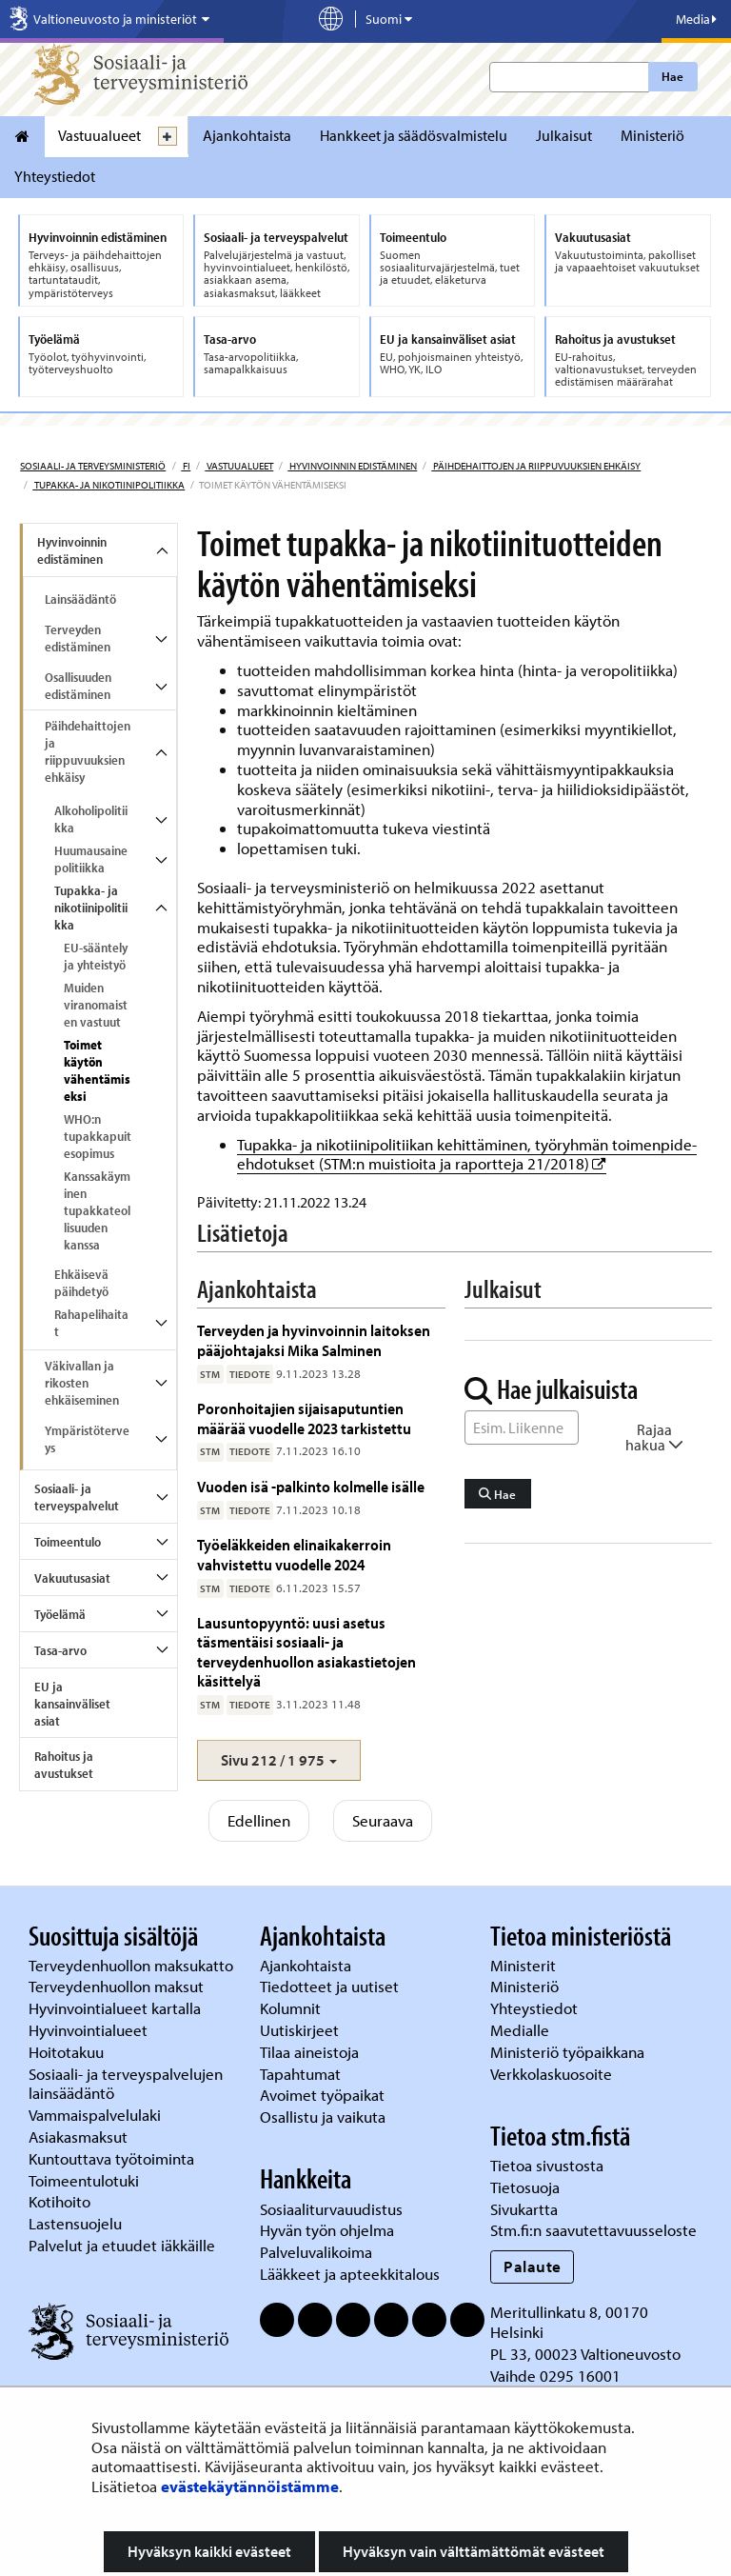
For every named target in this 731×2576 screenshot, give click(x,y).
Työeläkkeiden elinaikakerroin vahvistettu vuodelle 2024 (294, 1553)
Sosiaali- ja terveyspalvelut (76, 1497)
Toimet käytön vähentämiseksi (97, 1070)
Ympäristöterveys (87, 1439)
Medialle (521, 2030)
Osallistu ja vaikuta (322, 2117)
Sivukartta (524, 2209)
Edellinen (258, 1820)
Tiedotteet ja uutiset (331, 1986)
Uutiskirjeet (301, 2030)
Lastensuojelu (77, 2223)
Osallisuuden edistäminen (78, 686)
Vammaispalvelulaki (97, 2115)
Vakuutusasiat (72, 1578)
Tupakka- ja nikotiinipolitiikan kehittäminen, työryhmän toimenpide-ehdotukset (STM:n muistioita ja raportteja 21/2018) (467, 1154)
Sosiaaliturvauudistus (331, 2209)
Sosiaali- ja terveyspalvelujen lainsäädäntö (126, 2084)
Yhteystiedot (54, 176)
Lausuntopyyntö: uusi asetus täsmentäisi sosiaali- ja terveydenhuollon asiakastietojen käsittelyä (306, 1651)
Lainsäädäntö (80, 599)
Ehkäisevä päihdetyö (81, 1283)
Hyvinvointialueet (90, 2030)
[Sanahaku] (521, 1427)
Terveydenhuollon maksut (118, 1986)
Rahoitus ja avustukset (63, 1764)
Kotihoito (59, 2201)
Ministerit (525, 1965)
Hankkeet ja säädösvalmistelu (413, 135)
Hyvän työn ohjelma (327, 2230)
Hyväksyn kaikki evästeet (209, 2551)
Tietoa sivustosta (546, 2165)
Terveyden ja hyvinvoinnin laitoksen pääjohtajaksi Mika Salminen (313, 1339)
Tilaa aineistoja (309, 2052)
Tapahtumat (300, 2074)
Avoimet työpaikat (322, 2095)
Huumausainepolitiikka (91, 859)
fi (185, 465)
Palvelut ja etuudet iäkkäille (122, 2245)
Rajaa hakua (654, 1437)
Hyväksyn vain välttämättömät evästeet (473, 2551)
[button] (279, 1760)
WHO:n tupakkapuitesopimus (97, 1136)
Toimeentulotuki (86, 2180)
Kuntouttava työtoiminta (111, 2158)
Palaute (533, 2266)
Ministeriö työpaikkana (569, 2052)
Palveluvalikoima (316, 2252)
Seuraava (382, 1820)
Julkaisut (564, 135)
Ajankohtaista (247, 135)
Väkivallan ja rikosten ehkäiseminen (82, 1382)
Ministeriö (652, 135)
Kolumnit (292, 2008)
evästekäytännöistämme (250, 2486)
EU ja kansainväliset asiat (72, 1703)
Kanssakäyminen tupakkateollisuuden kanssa (97, 1210)
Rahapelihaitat (91, 1323)
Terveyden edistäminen (77, 638)
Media (696, 19)
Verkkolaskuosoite (553, 2074)
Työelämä (60, 1614)
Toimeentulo (67, 1541)
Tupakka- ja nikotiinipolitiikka (108, 484)
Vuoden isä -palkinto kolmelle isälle (311, 1486)
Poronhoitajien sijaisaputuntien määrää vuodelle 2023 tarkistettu (304, 1417)
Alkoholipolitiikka (91, 819)
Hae (672, 76)
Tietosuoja (525, 2187)
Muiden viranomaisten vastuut (96, 1004)
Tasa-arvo (60, 1650)
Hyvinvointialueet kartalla (117, 2008)
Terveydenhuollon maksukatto (133, 1965)
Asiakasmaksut (78, 2137)
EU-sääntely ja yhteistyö (96, 956)
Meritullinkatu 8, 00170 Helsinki (569, 2322)
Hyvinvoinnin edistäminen (352, 465)
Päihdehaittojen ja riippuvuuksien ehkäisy (536, 465)
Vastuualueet (99, 135)
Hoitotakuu (68, 2052)
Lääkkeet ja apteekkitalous (350, 2274)
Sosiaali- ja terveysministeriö (93, 465)
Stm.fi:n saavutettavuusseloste (593, 2230)
